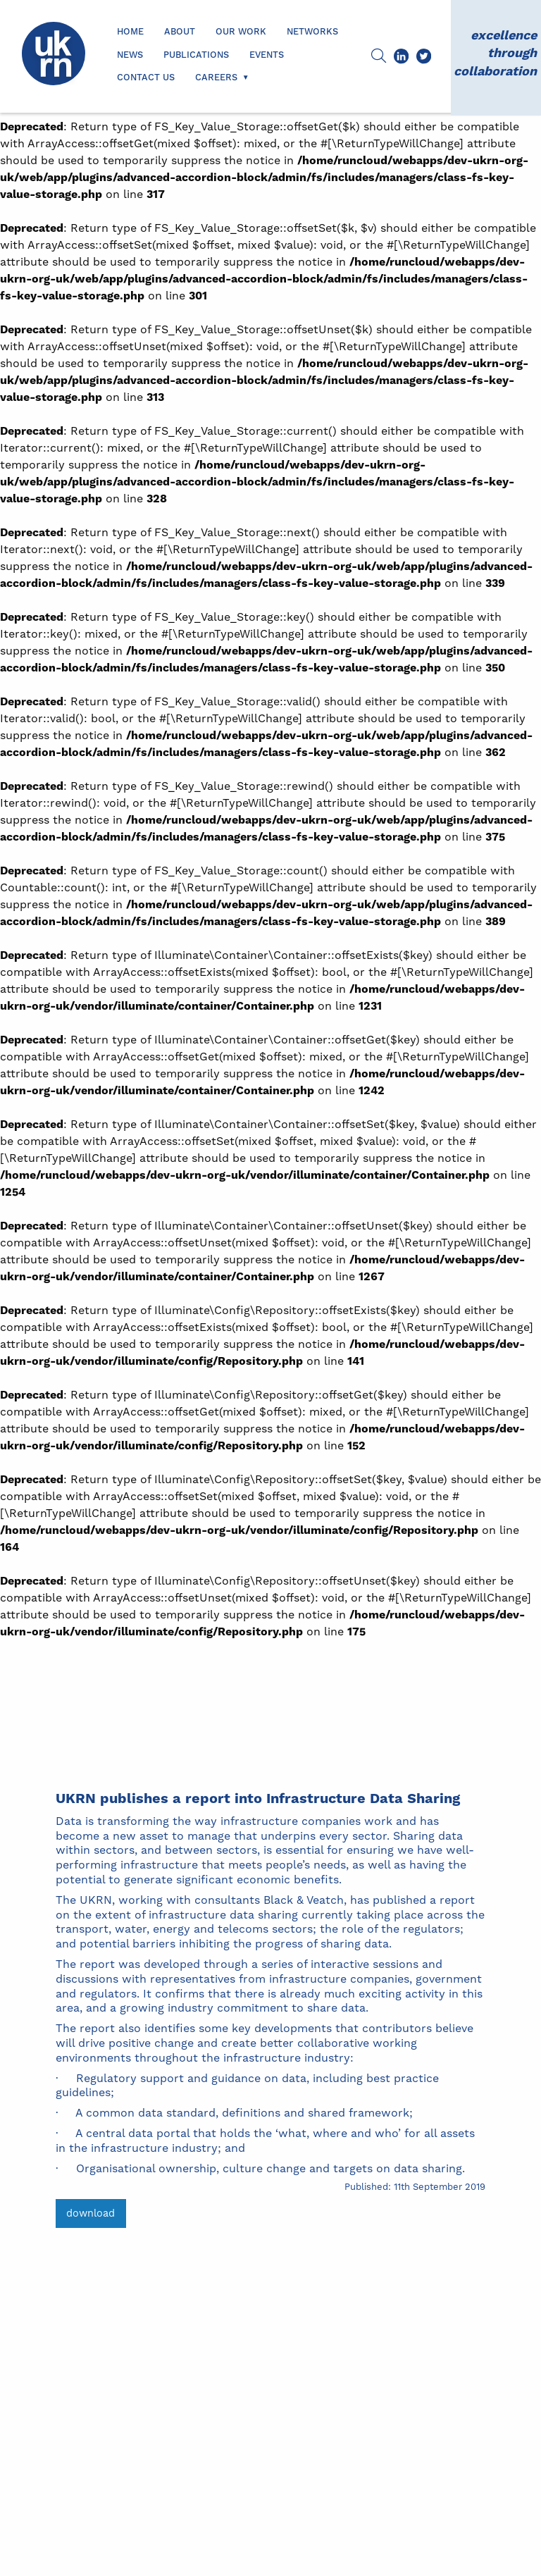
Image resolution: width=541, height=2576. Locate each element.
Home (130, 31)
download (90, 2213)
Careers (216, 77)
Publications (196, 55)
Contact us (146, 77)
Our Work (241, 31)
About (179, 31)
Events (266, 55)
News (130, 55)
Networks (312, 31)
